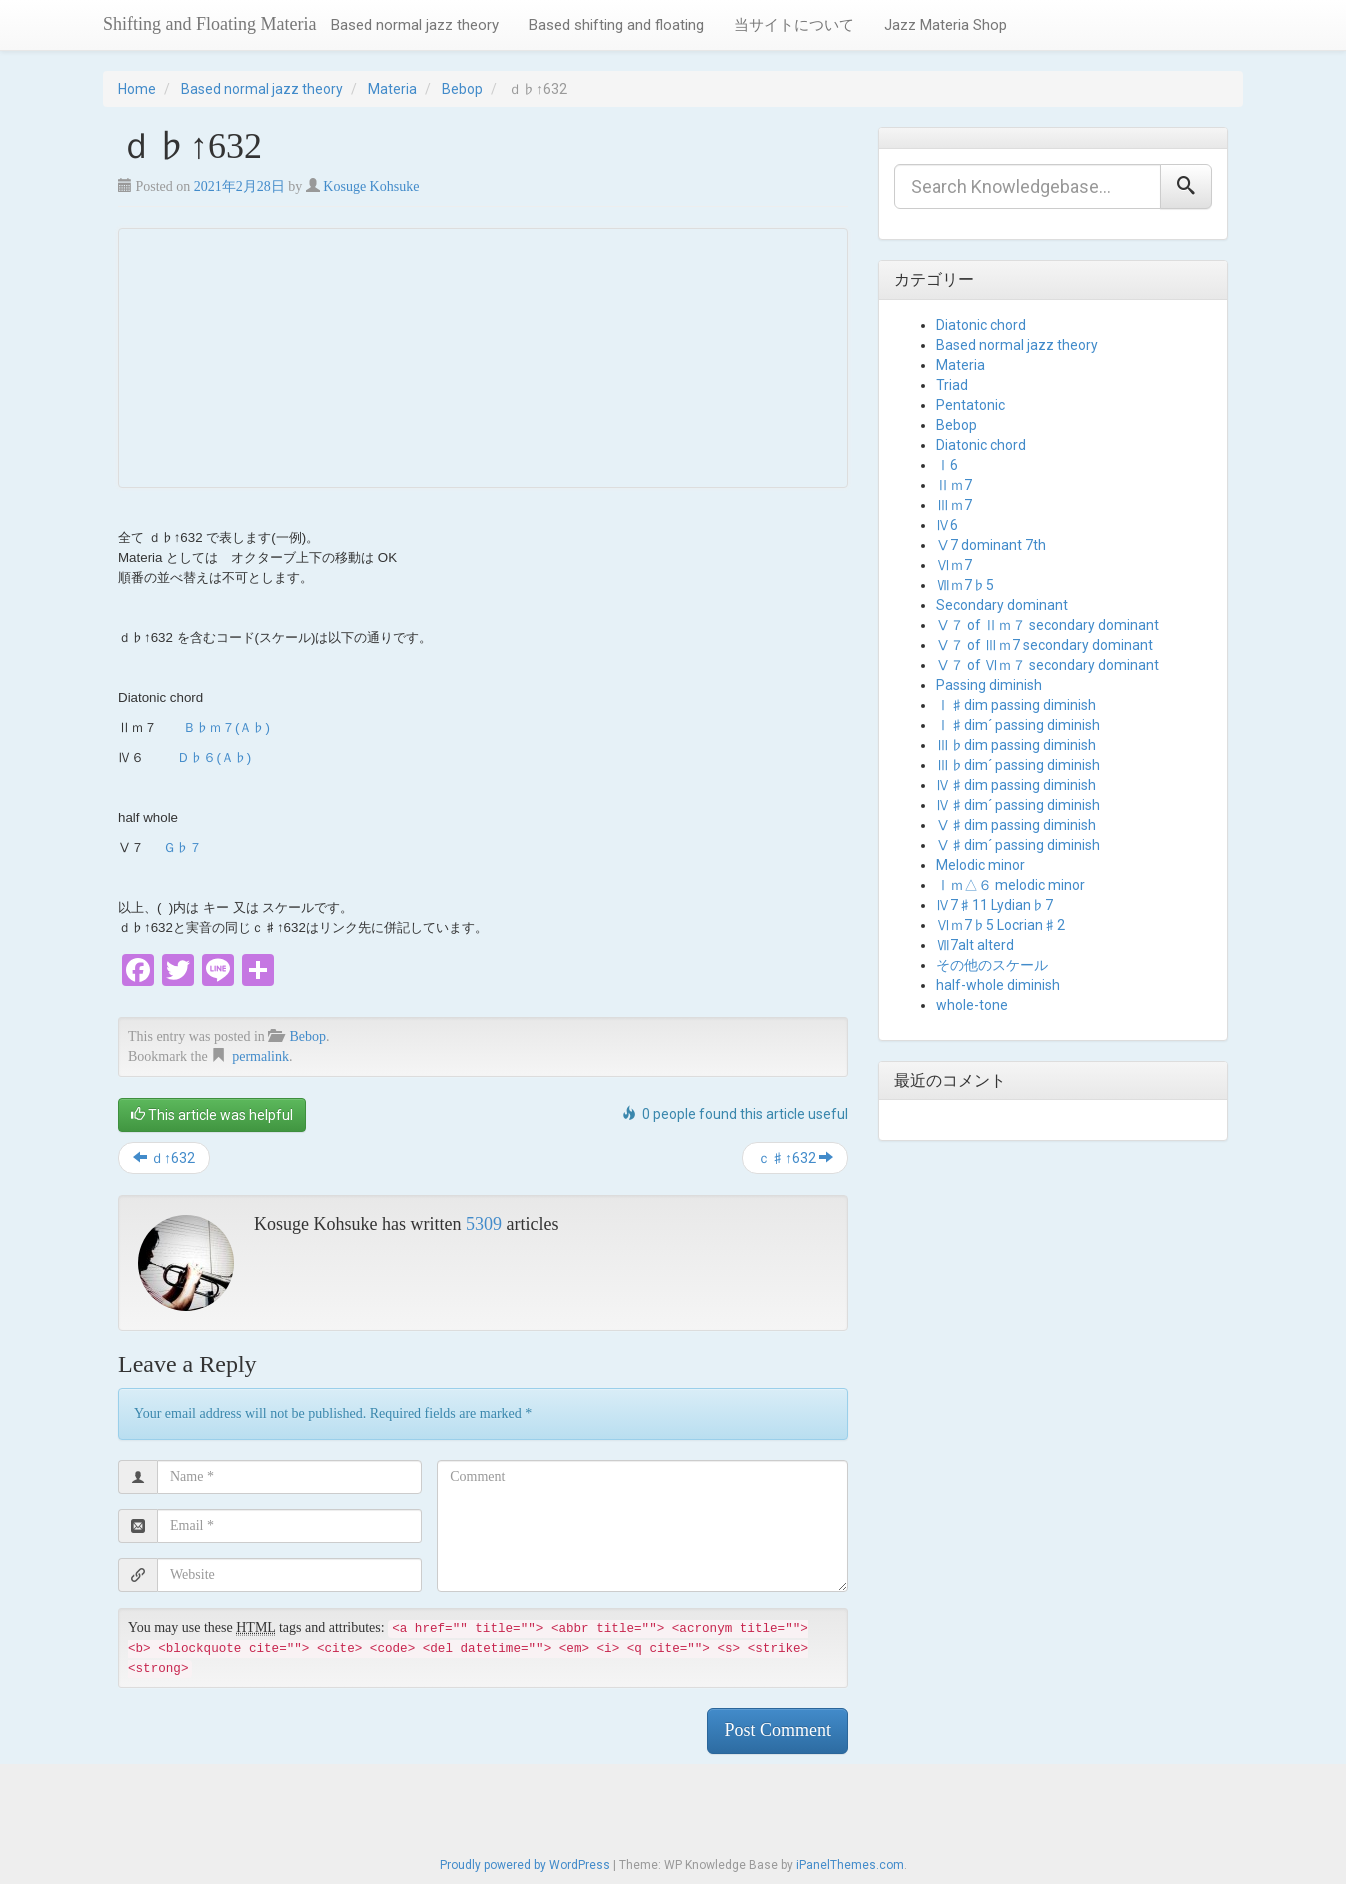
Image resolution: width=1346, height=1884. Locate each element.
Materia (392, 89)
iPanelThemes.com (850, 1865)
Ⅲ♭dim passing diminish (1016, 745)
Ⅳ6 (947, 525)
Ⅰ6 (947, 465)
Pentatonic (970, 405)
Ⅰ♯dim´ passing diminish (1018, 725)
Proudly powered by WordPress (525, 1865)
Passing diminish (989, 685)
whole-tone (972, 1005)
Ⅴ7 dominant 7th (991, 545)
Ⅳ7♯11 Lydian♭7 (994, 905)
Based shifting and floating (616, 25)
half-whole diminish (998, 985)
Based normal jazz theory (415, 25)
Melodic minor (980, 865)
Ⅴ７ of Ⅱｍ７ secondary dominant (1047, 625)
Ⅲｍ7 (954, 505)
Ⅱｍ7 (954, 485)
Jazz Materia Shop (945, 25)
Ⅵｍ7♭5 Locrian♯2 (1000, 925)
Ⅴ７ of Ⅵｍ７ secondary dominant (1047, 665)
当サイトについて (794, 25)
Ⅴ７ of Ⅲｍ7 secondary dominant (1044, 645)
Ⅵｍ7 (954, 565)
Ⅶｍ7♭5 (965, 585)
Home (137, 89)
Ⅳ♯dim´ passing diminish (1018, 805)
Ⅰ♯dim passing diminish (1016, 705)
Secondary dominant (1002, 605)
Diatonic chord (981, 325)
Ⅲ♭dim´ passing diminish (1018, 765)
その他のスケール (992, 965)
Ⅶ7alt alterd (975, 945)
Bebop (462, 89)
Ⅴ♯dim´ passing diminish (1018, 845)
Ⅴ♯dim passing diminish (1016, 825)
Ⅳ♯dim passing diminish (1016, 785)
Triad (952, 385)
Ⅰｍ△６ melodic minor (1010, 885)
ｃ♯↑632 (795, 1158)
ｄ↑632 (164, 1158)
